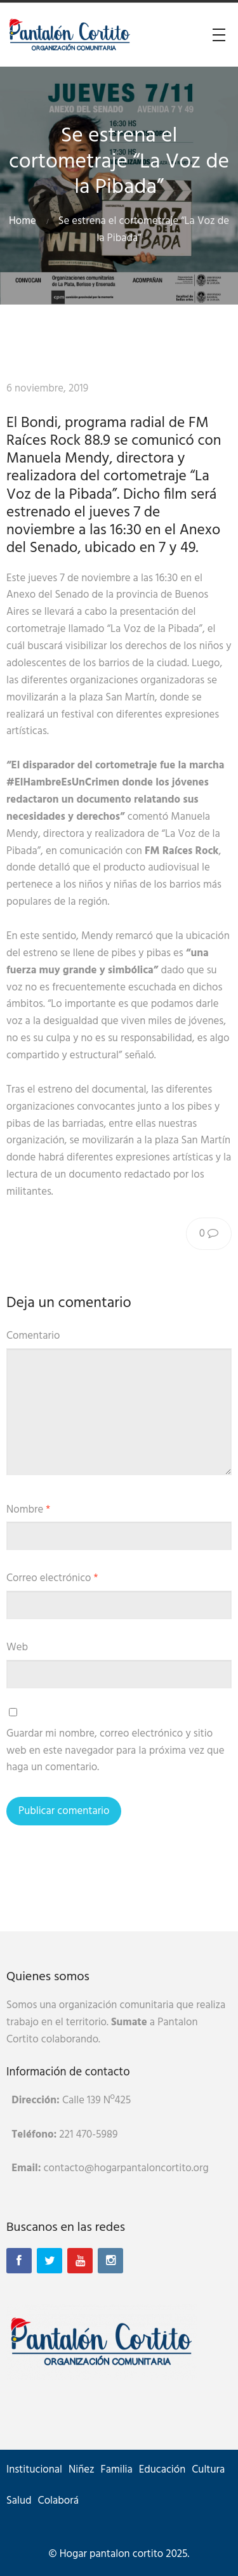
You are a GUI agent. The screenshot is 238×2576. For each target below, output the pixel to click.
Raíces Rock (128, 388)
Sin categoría (198, 388)
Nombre (28, 1509)
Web (17, 1647)
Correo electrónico (52, 1578)
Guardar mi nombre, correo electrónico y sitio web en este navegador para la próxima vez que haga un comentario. (115, 1751)
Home (22, 221)
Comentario (33, 1335)
